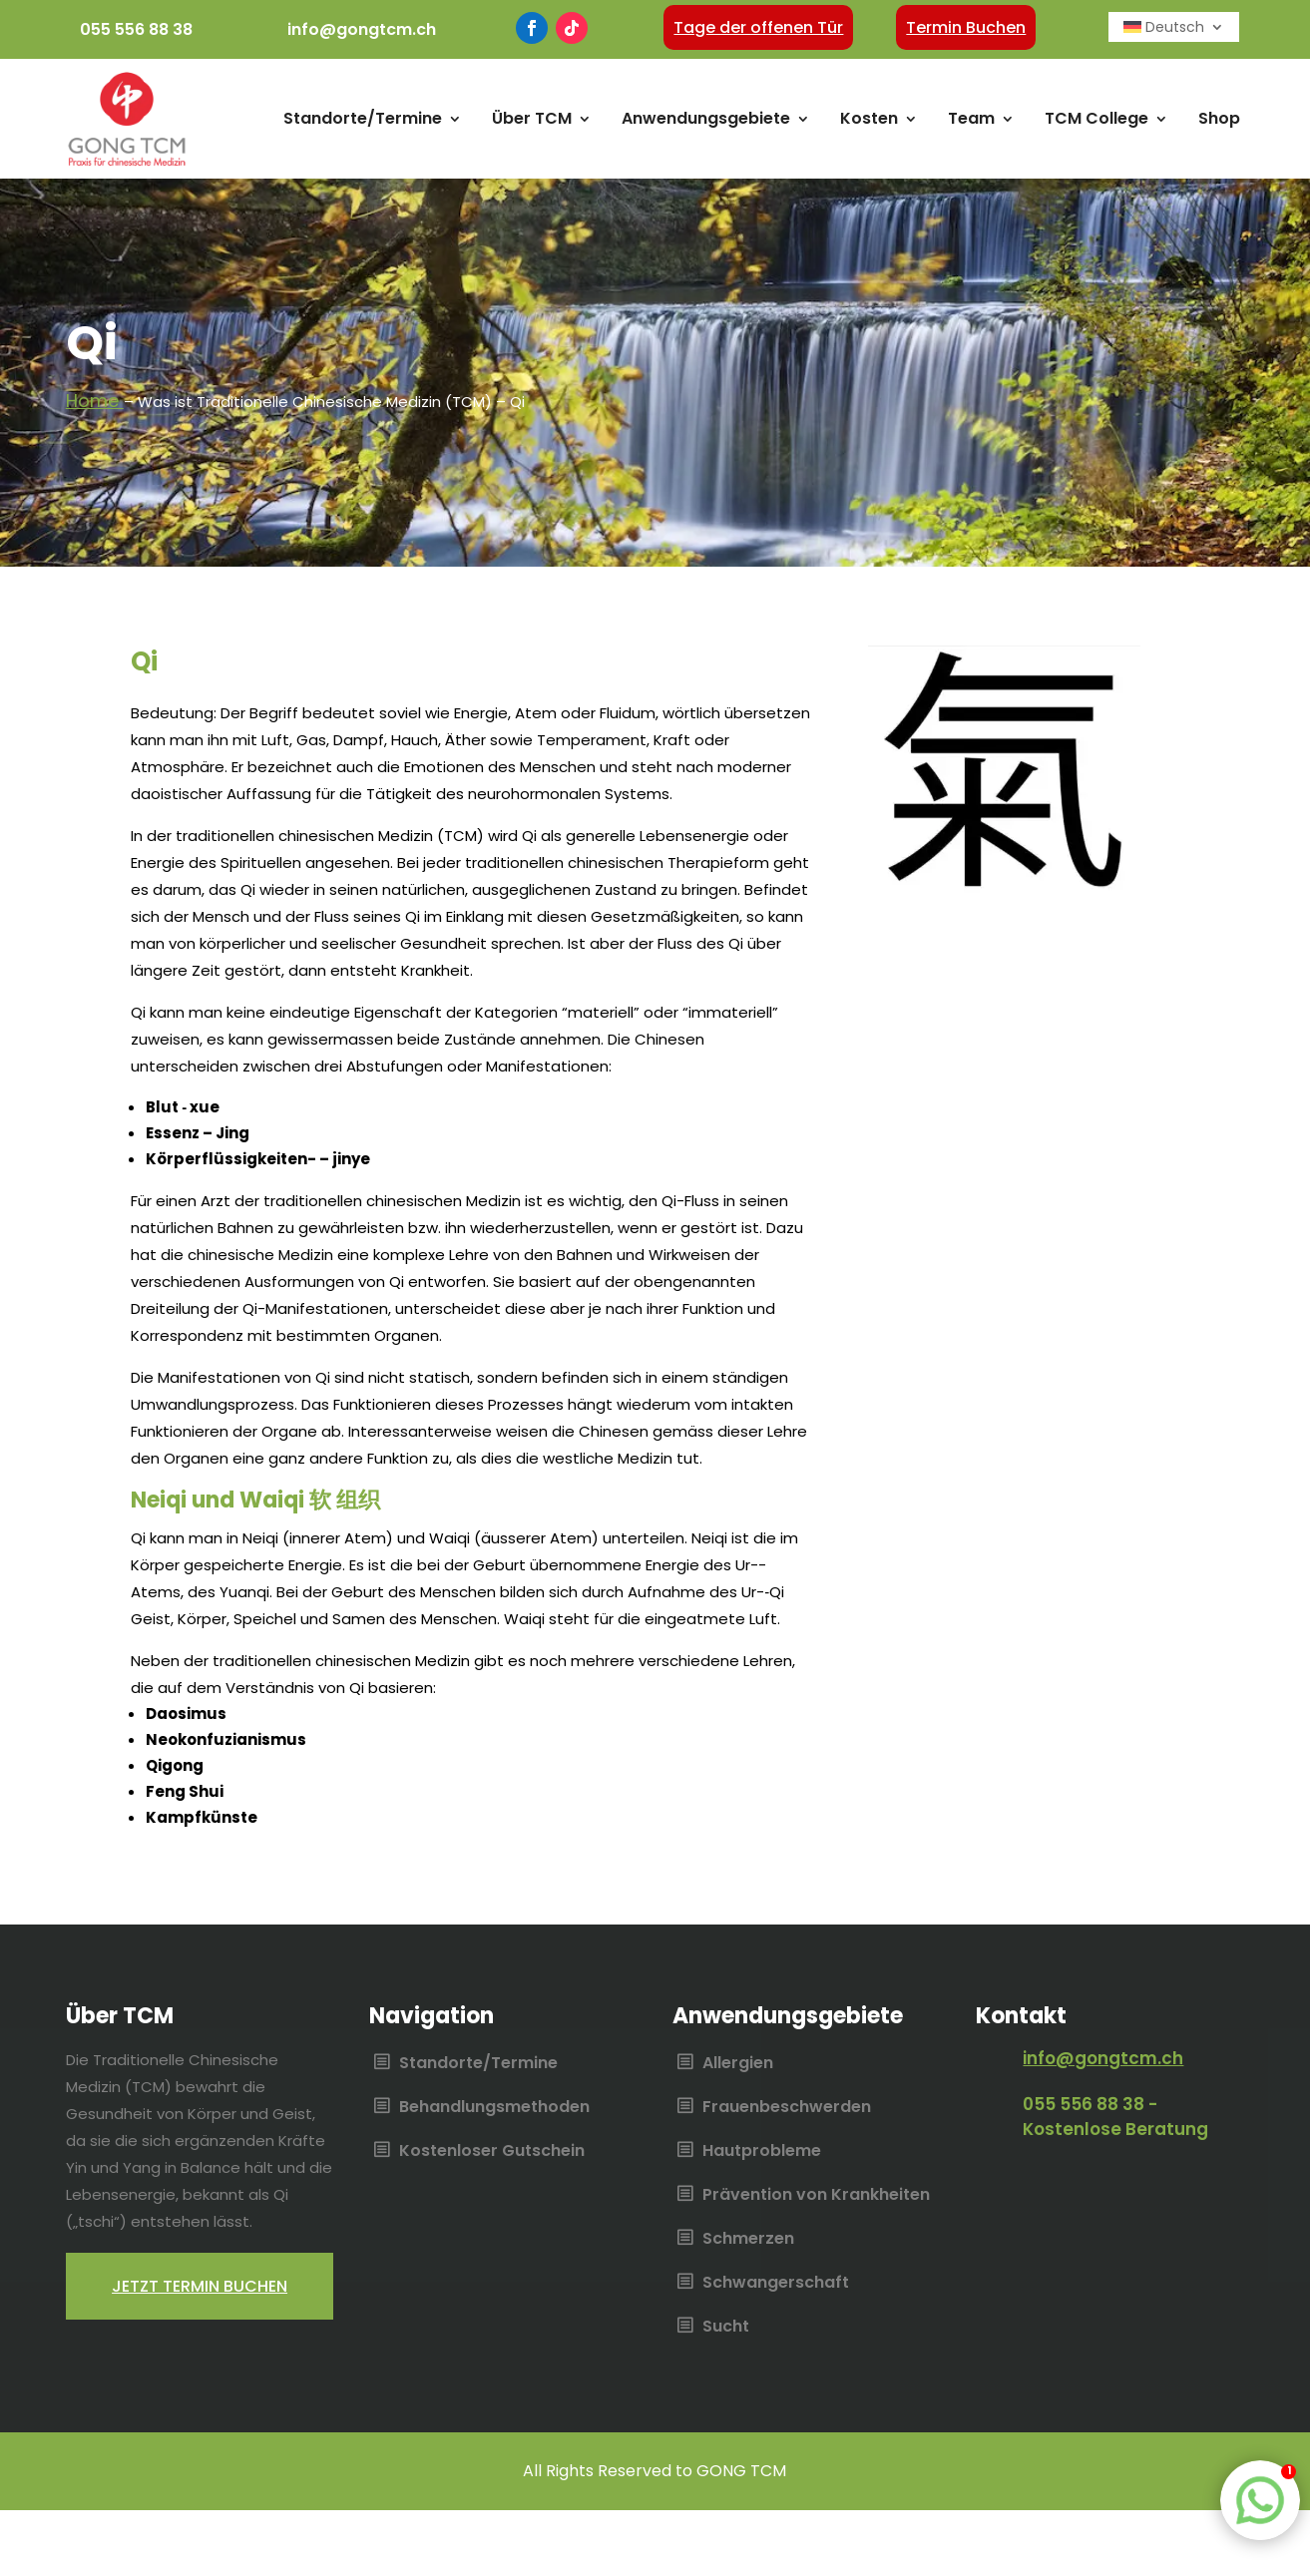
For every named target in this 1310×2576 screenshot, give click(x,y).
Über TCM (532, 118)
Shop (1219, 118)
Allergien (737, 2064)
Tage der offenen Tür (758, 27)
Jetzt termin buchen (199, 2286)
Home (95, 400)
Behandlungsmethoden (494, 2108)
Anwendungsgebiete (706, 118)
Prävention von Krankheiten (816, 2196)
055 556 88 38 (136, 29)
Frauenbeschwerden (786, 2108)
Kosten (869, 118)
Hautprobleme (761, 2152)
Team (971, 118)
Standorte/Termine (362, 118)
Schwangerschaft (775, 2284)
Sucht (725, 2328)
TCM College (1096, 118)
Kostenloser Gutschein (492, 2152)
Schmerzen (748, 2240)
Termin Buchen (966, 27)
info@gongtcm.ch (361, 29)
